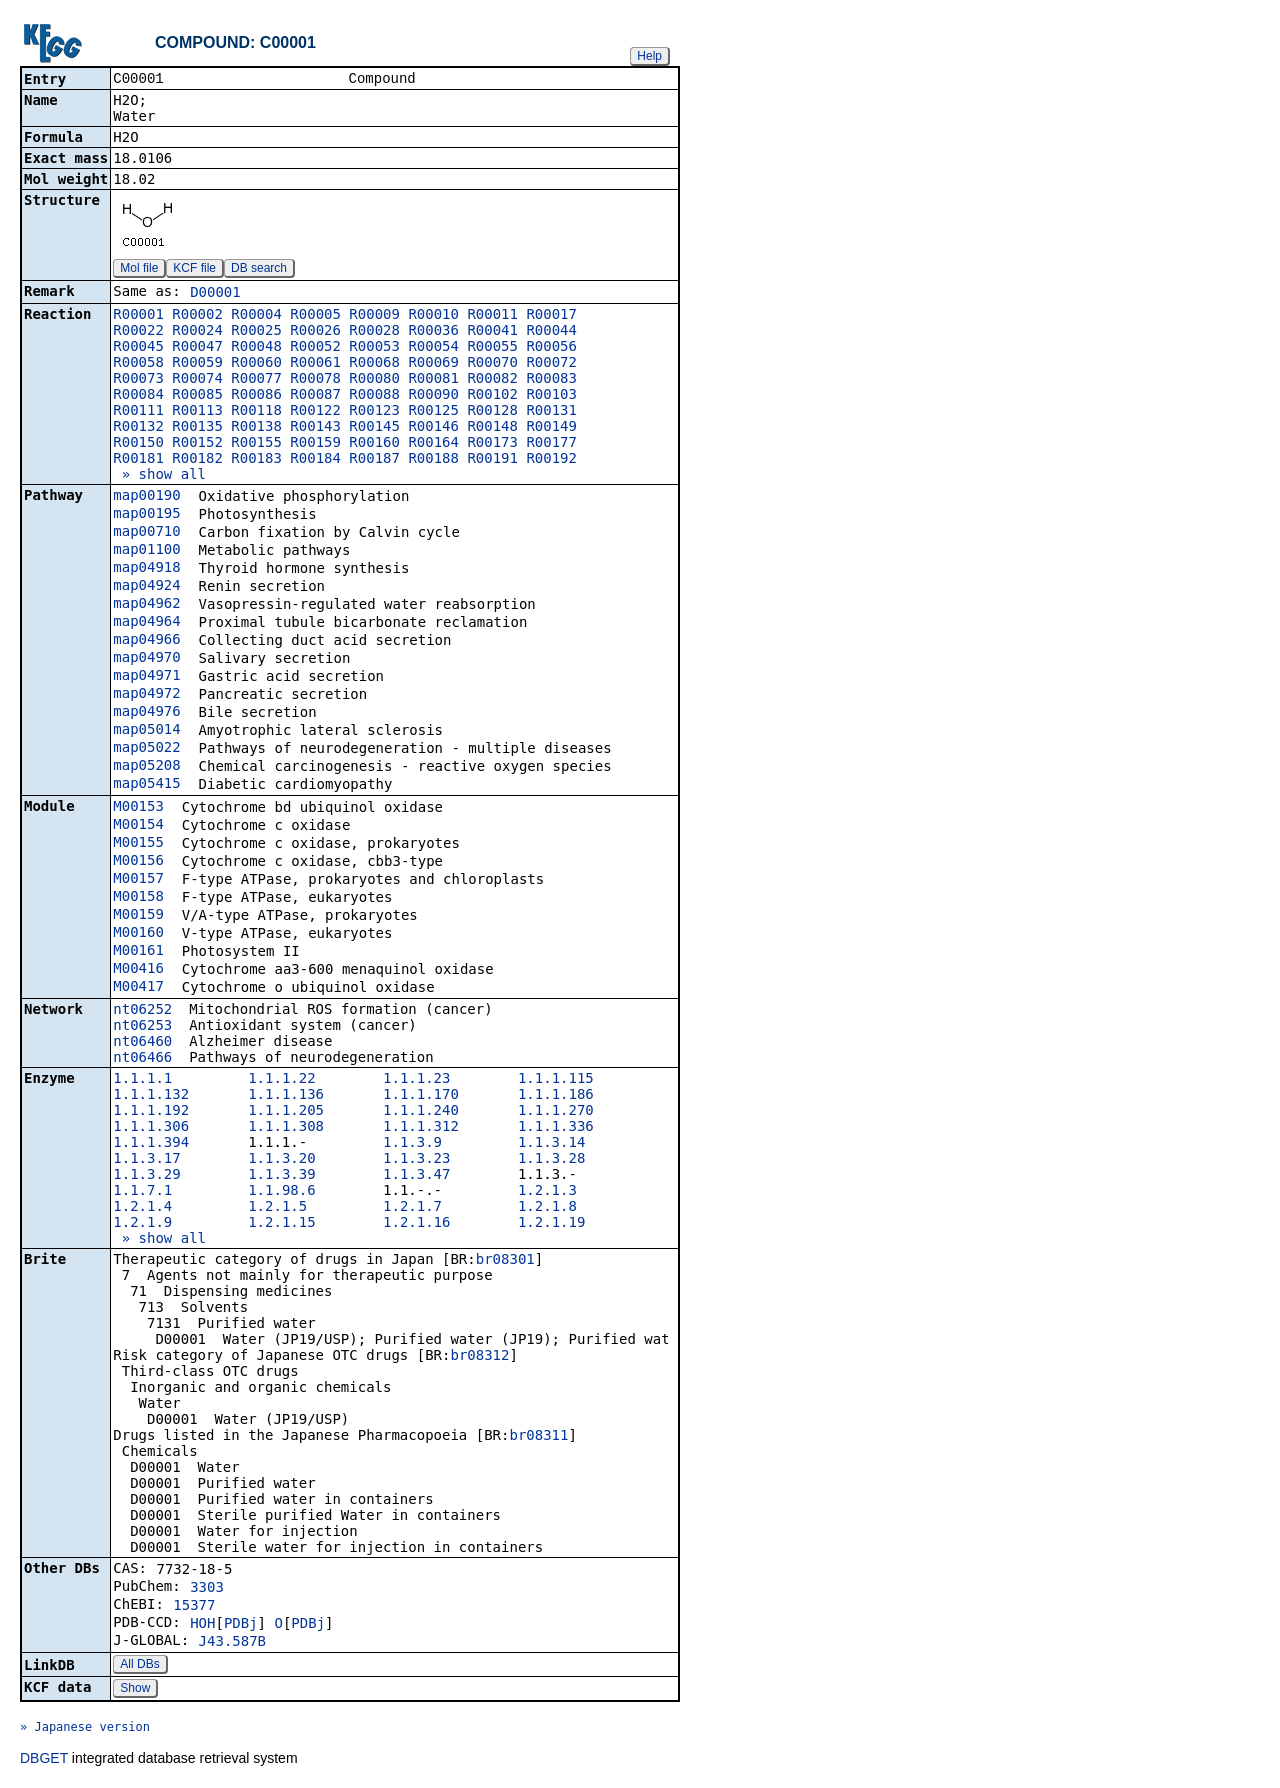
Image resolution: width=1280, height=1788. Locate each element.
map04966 (146, 641)
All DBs (139, 1666)
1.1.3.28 (551, 1160)
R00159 (315, 444)
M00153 (138, 808)
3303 (207, 1589)
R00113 (197, 412)
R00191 (492, 460)
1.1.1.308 (286, 1128)
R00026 (315, 332)
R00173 (492, 444)
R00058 (138, 364)
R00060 (256, 364)
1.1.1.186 (556, 1096)
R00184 (315, 460)
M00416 (138, 970)
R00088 (374, 396)
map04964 (146, 623)
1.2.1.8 (547, 1208)
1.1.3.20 (281, 1160)
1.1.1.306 (151, 1128)
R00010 (433, 316)
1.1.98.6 (281, 1192)
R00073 (138, 380)
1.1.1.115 (556, 1080)
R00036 (433, 332)
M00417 (138, 988)
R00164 (433, 444)
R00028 (374, 332)
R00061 (315, 364)
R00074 (197, 380)
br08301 (505, 1261)
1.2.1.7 (412, 1208)
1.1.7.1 (142, 1192)
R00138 (256, 428)
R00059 (197, 364)
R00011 (492, 316)
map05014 (146, 731)
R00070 (492, 364)
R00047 (197, 348)
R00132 (138, 428)
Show (135, 1690)
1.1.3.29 (146, 1176)
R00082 (492, 380)
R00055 (492, 348)
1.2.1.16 (416, 1224)
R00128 (492, 412)
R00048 (256, 348)
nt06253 (142, 1027)
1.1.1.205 (286, 1112)
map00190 (146, 497)
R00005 (315, 316)
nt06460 (142, 1043)
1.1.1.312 (421, 1128)
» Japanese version (85, 1729)
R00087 (315, 396)
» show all (159, 476)
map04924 (146, 587)
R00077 (256, 380)
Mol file (139, 270)
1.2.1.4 (142, 1208)
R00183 (256, 460)
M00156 (138, 862)
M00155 (138, 844)
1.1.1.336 (556, 1128)
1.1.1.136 (286, 1096)
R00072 (551, 364)
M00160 (138, 934)
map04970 (146, 659)
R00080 (374, 380)
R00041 (492, 332)
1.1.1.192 (151, 1112)
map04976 (146, 713)
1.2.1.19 (551, 1224)
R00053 (374, 348)
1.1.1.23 (416, 1080)
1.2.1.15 (281, 1224)
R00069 (433, 364)
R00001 (138, 316)
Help (649, 56)
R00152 (197, 444)
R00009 (374, 316)
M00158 (138, 898)
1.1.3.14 (551, 1144)
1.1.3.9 (412, 1144)
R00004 (256, 316)
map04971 (146, 677)
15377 (194, 1607)
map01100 (146, 551)
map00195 (146, 515)
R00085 (197, 396)
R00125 (433, 412)
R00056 (551, 348)
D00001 (215, 294)
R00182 (197, 460)
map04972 (146, 695)
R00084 (138, 396)
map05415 (146, 785)
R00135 (197, 428)
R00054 (433, 348)
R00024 (197, 332)
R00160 (374, 444)
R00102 (492, 396)
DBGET (44, 1760)
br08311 (538, 1437)
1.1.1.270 (556, 1112)
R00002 (197, 316)
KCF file (194, 270)
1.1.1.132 (151, 1096)
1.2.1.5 (277, 1208)
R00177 (551, 444)
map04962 (146, 605)
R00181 (138, 460)
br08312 (479, 1357)
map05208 (146, 767)
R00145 (374, 428)
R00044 (551, 332)
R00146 (433, 428)
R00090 (433, 396)
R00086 (256, 396)
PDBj (241, 1625)
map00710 (146, 533)
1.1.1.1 (142, 1080)
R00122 (315, 412)
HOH (202, 1625)
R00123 (374, 412)
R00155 (256, 444)
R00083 (551, 380)
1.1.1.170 (421, 1096)
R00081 (433, 380)
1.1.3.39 (281, 1176)
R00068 (374, 364)
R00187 (374, 460)
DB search (259, 270)
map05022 (146, 749)
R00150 (138, 444)
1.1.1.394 (151, 1144)
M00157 (138, 880)
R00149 (551, 428)
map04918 (146, 569)
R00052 (315, 348)
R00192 (551, 460)
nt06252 (142, 1011)
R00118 (256, 412)
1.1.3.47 (416, 1176)
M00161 (138, 952)
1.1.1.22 (281, 1080)
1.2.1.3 (547, 1192)
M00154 (138, 826)
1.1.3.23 (416, 1160)
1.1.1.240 (421, 1112)
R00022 (138, 332)
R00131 (551, 412)
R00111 (138, 412)
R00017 (551, 316)
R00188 (433, 460)
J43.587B (232, 1643)
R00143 (315, 428)
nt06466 (142, 1059)
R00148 (492, 428)
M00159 (138, 916)
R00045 (138, 348)
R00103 (551, 396)
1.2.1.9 (142, 1224)
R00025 (256, 332)
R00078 (315, 380)
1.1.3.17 (146, 1160)
